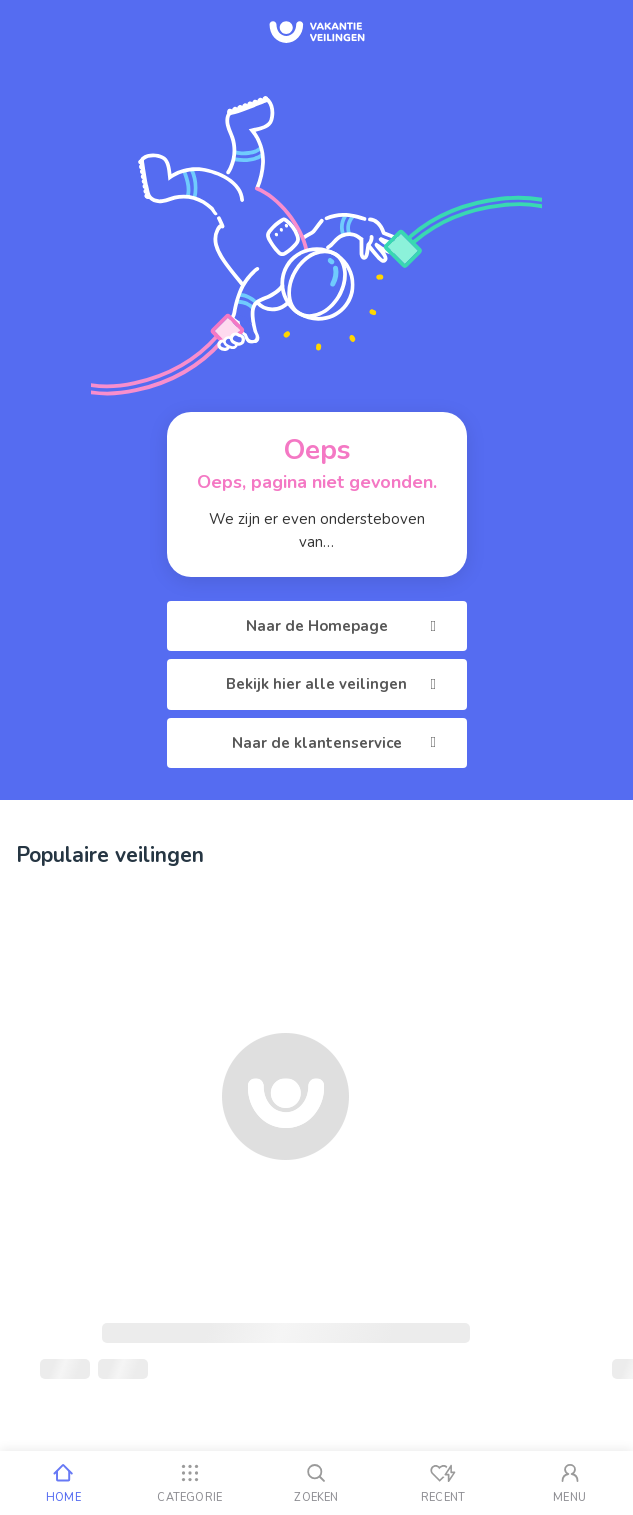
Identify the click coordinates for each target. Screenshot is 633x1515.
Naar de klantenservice (337, 743)
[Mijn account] (569, 1483)
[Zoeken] (316, 1483)
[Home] (63, 1483)
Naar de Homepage (344, 626)
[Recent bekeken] (443, 1483)
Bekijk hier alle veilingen (334, 684)
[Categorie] (190, 1483)
